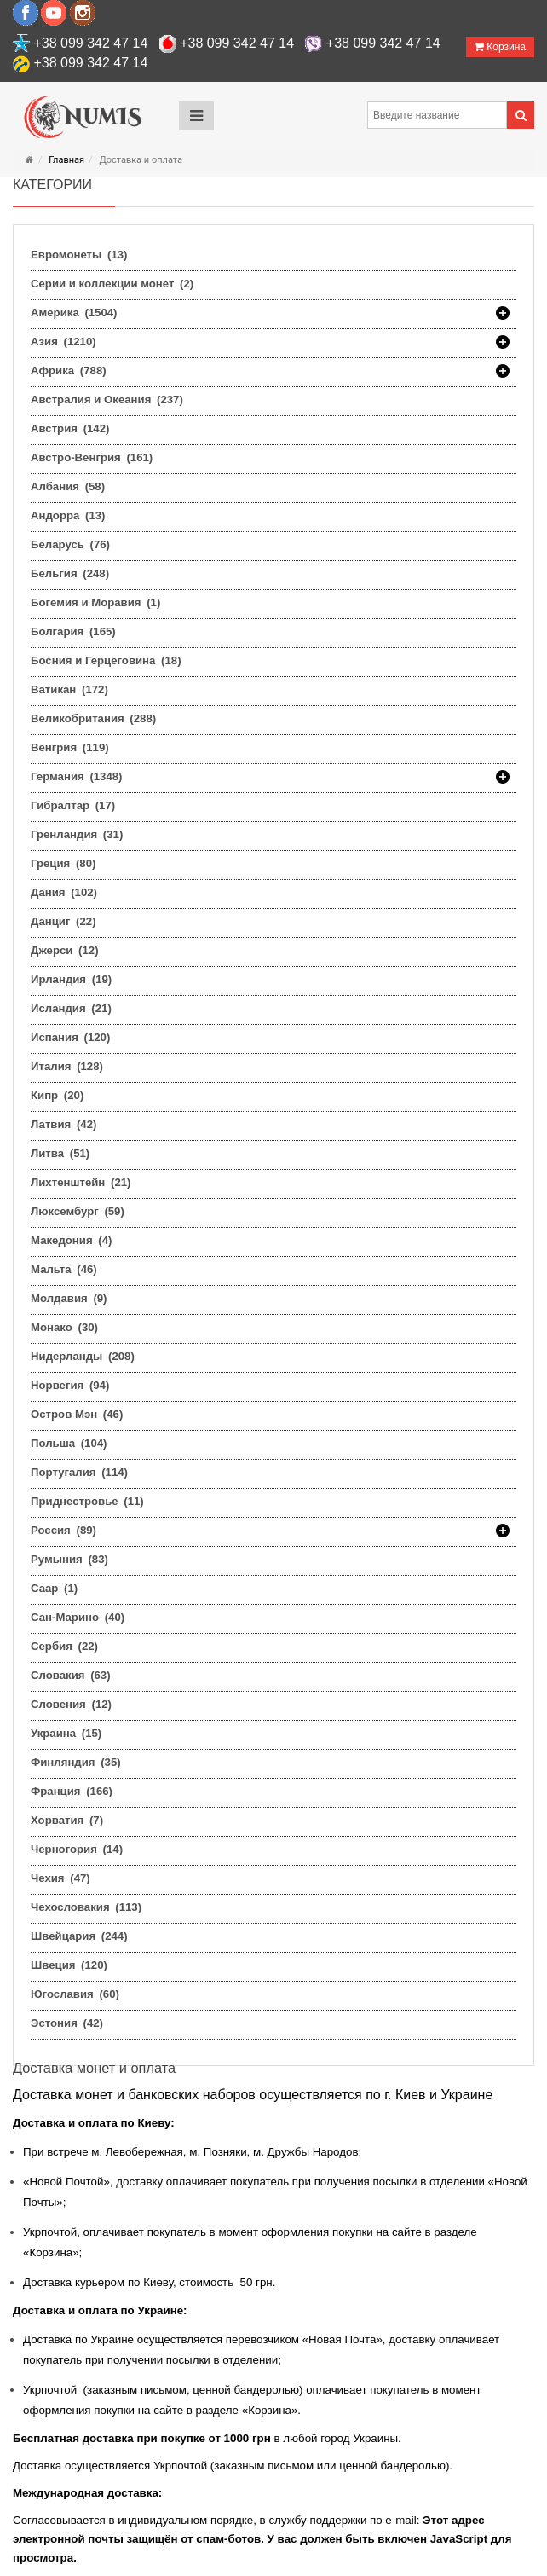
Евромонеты (79, 254)
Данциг (63, 921)
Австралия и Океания (107, 399)
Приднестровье (87, 1501)
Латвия (63, 1124)
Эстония (67, 2023)
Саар (54, 1588)
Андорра (68, 515)
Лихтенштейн (80, 1182)
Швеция (69, 1965)
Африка (69, 371)
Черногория (77, 1849)
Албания (68, 486)
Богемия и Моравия (95, 602)
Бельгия (70, 573)
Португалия (79, 1472)
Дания (64, 892)
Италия (67, 1066)
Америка (74, 313)
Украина (66, 1733)
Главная (66, 159)
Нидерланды (83, 1356)
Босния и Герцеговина (106, 660)
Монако (64, 1327)
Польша (69, 1443)
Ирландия (71, 979)
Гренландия (77, 834)
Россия (63, 1530)
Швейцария (79, 1936)
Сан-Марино (77, 1617)
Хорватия (67, 1820)
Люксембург (77, 1211)
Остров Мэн (77, 1414)
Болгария (73, 631)
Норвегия (70, 1385)
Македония (71, 1240)
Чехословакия (86, 1907)
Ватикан (69, 689)
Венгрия (70, 747)
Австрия (70, 428)
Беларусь (70, 544)
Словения (71, 1704)
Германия (77, 777)
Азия (63, 342)
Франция (71, 1791)
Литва (60, 1153)
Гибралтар (73, 805)
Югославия (75, 1994)
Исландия (71, 1008)
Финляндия (76, 1762)
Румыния (69, 1559)
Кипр (57, 1095)
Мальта (64, 1269)
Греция (63, 863)
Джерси (65, 950)
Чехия (60, 1878)
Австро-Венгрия (92, 457)
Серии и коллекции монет (112, 283)
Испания (70, 1037)
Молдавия (69, 1298)
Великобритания (93, 718)
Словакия (71, 1675)
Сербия (64, 1646)
